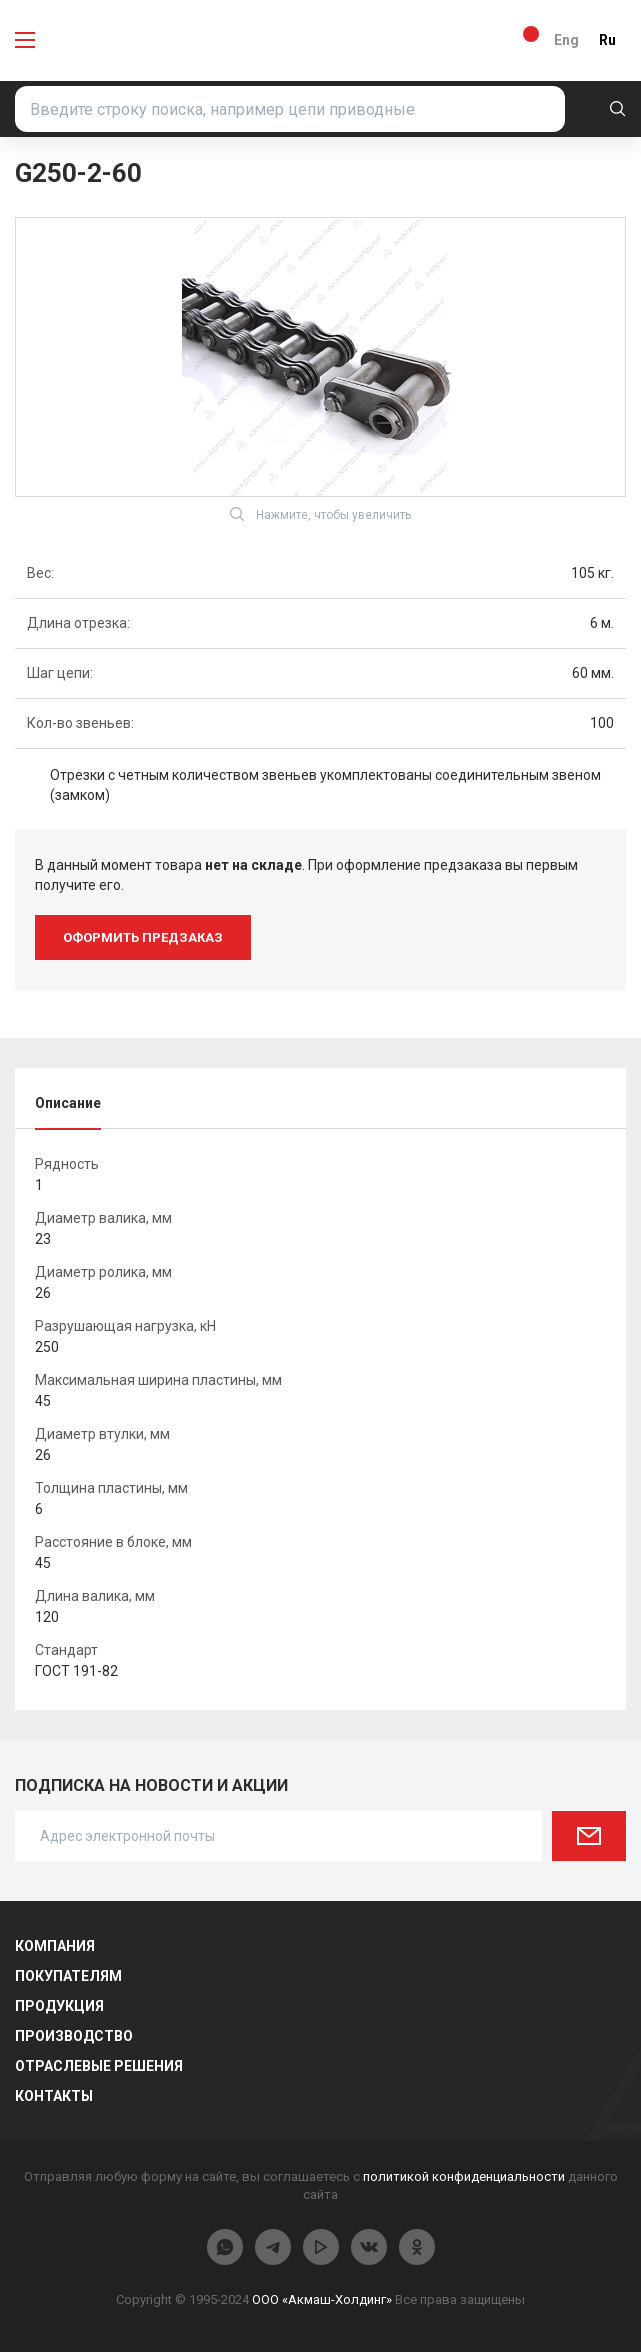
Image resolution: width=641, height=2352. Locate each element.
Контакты (54, 2096)
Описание (68, 1103)
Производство (74, 2036)
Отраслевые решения (99, 2066)
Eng (566, 40)
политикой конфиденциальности (464, 2176)
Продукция (59, 2006)
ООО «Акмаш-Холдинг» (322, 2299)
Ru (607, 40)
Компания (55, 1946)
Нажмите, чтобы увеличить (320, 514)
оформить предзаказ (143, 937)
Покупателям (68, 1976)
